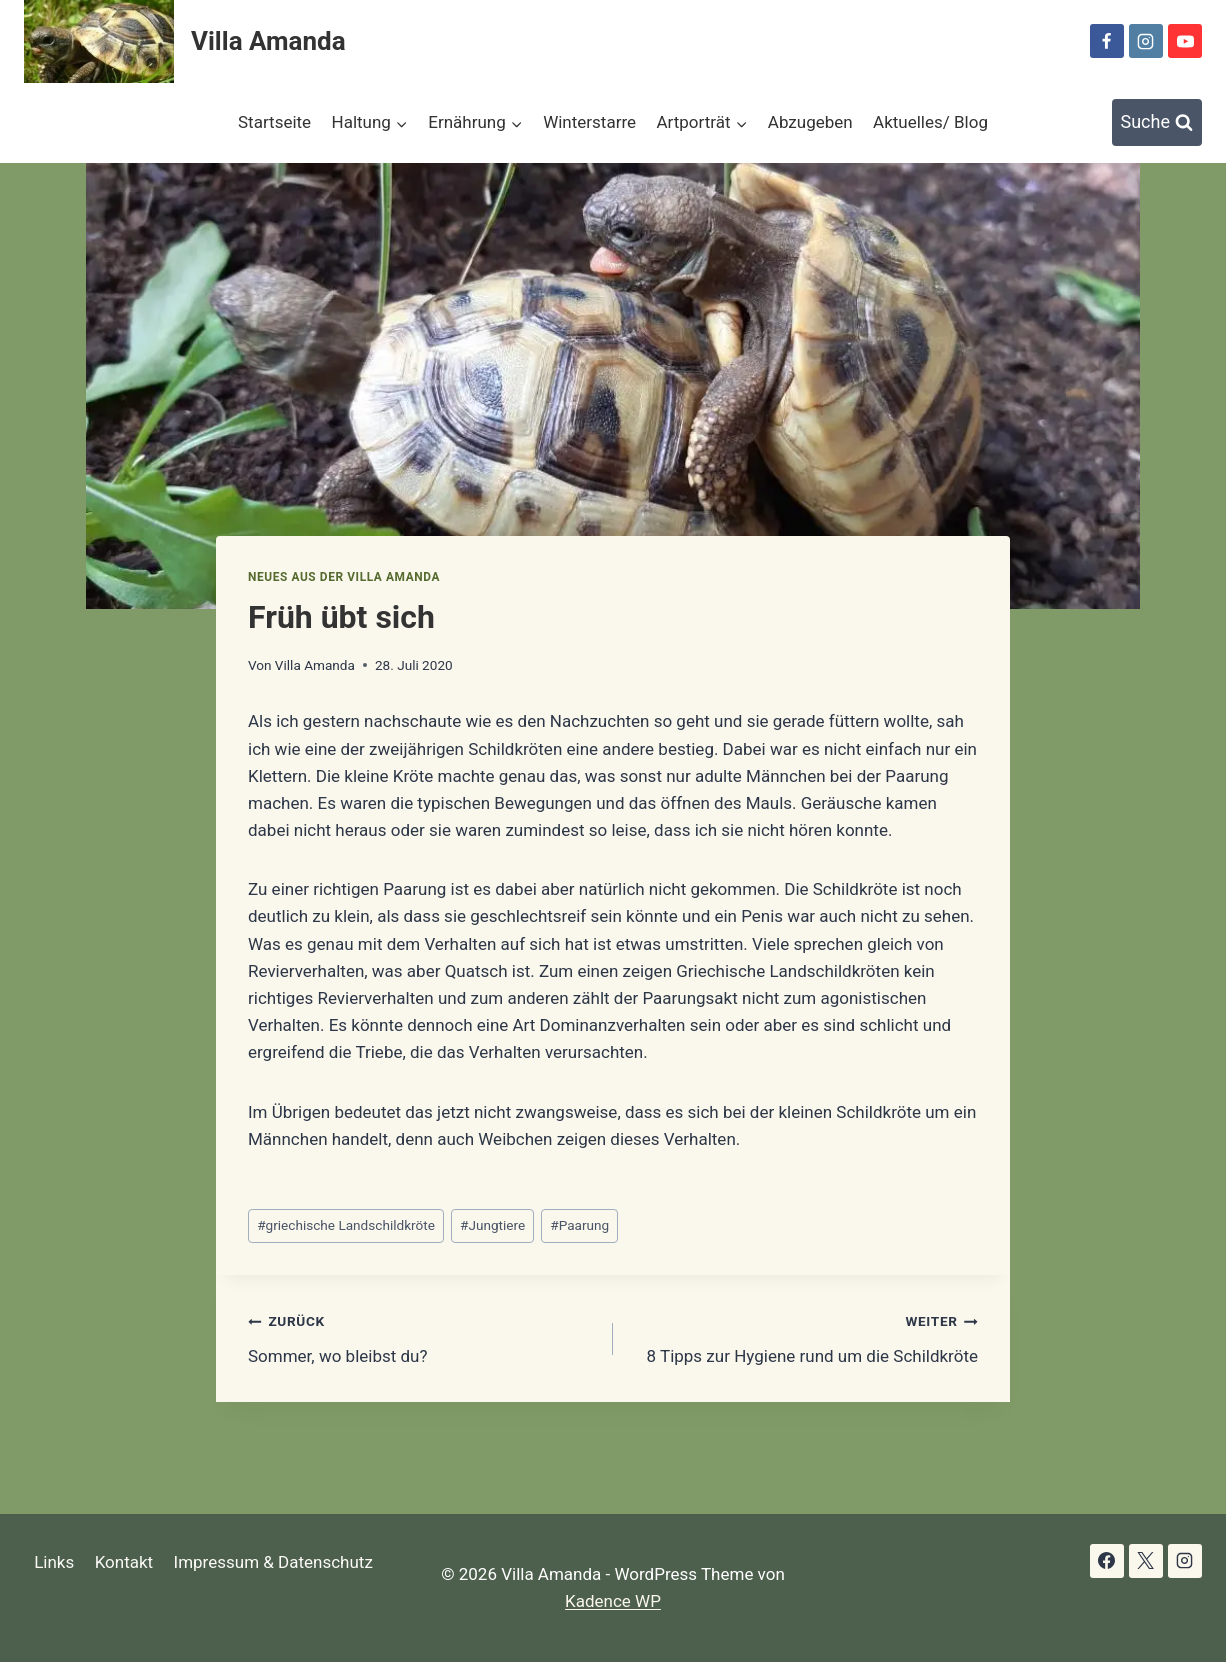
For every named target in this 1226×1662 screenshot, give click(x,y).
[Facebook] (1107, 41)
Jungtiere (492, 1225)
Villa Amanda (315, 665)
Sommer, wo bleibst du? (422, 1336)
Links (54, 1562)
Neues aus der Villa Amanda (344, 577)
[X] (1146, 1561)
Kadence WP (613, 1601)
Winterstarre (589, 122)
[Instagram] (1146, 41)
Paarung (579, 1225)
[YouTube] (1185, 41)
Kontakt (124, 1562)
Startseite (274, 122)
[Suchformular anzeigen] (1157, 122)
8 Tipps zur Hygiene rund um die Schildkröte (804, 1336)
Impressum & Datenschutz (273, 1562)
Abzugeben (810, 122)
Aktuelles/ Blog (930, 122)
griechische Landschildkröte (346, 1225)
